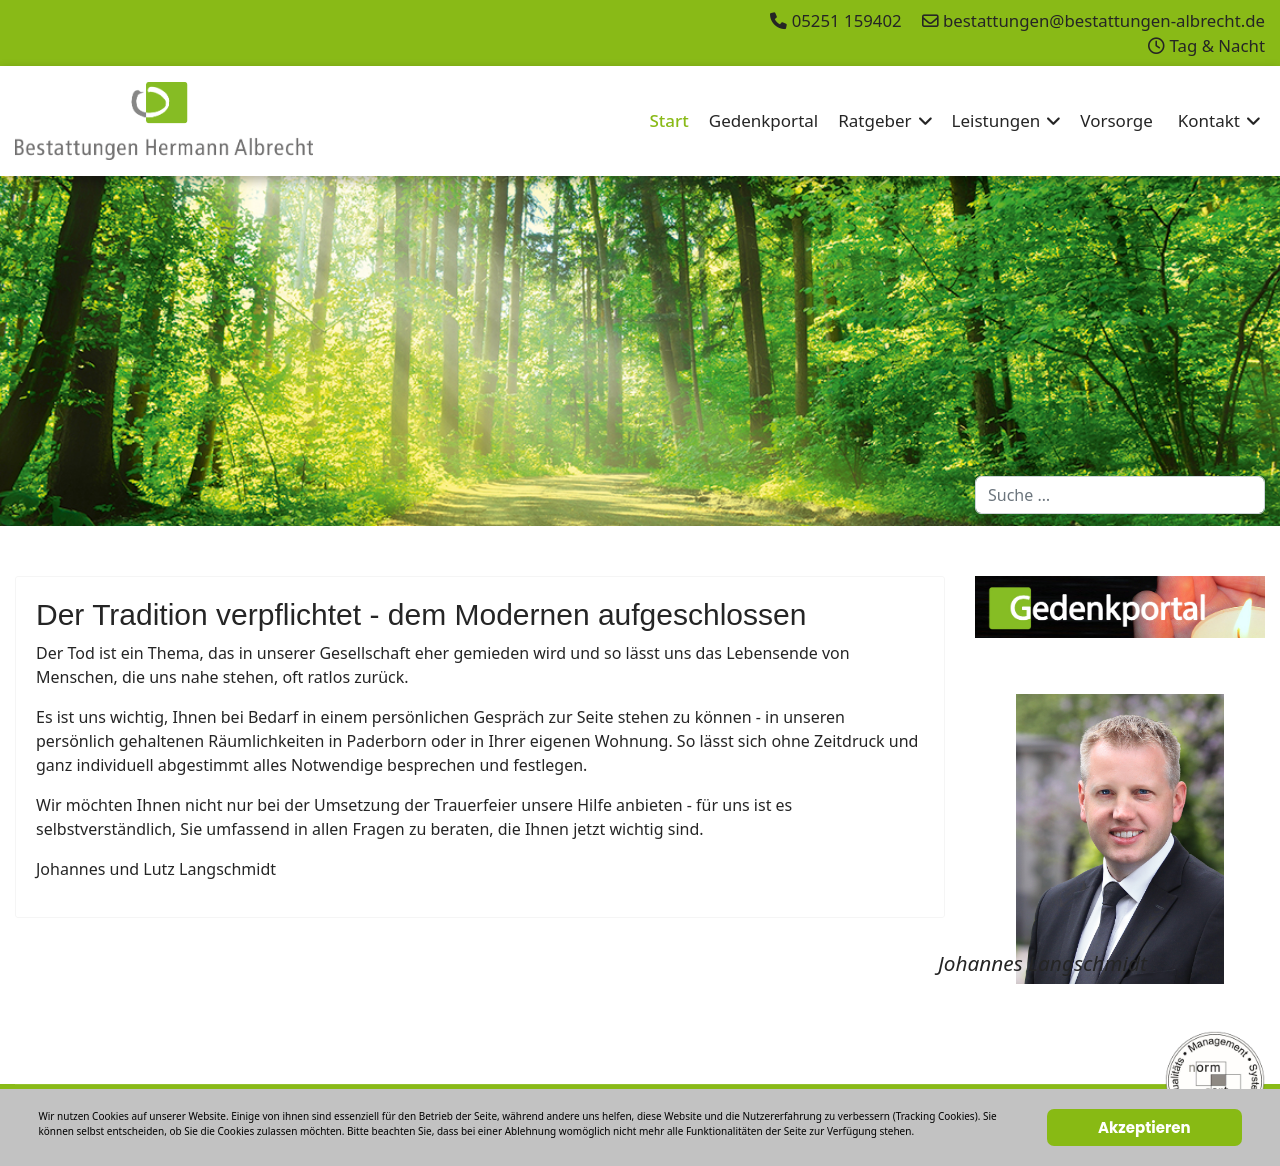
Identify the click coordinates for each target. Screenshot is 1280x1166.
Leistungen (996, 120)
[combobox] (1120, 495)
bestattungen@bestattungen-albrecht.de (1104, 20)
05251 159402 (847, 20)
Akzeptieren (1144, 1127)
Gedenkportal (763, 120)
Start (668, 120)
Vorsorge (1116, 120)
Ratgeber (874, 120)
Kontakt (1209, 120)
